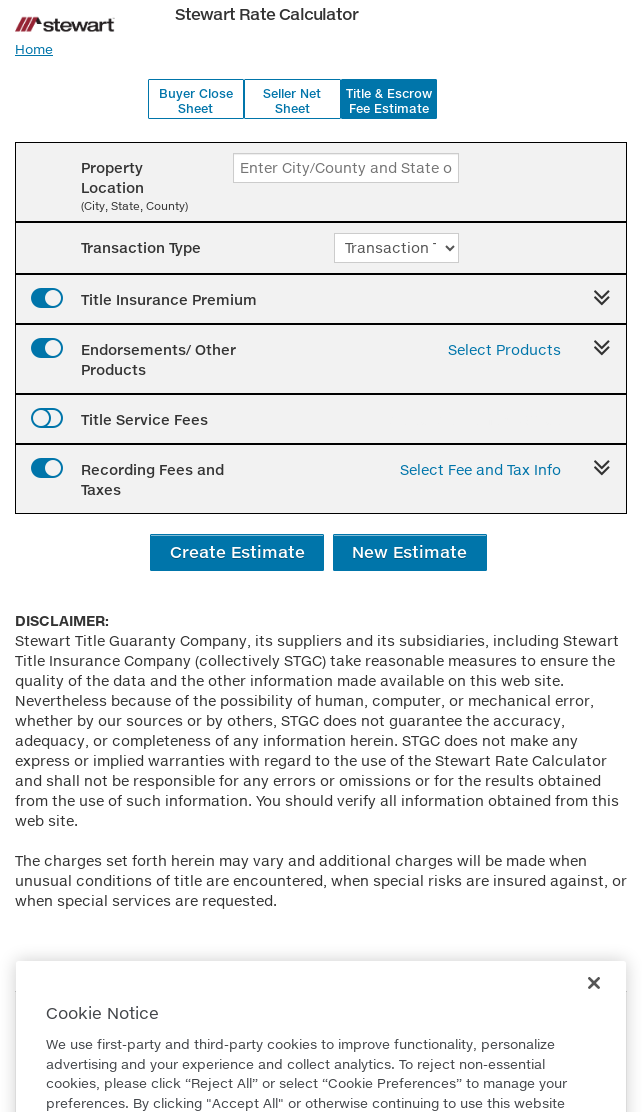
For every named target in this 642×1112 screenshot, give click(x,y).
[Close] (594, 1012)
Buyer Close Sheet (196, 101)
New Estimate (409, 551)
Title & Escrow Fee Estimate (389, 101)
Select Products (504, 349)
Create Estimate (237, 551)
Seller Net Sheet (292, 101)
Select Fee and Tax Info (480, 469)
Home (34, 49)
